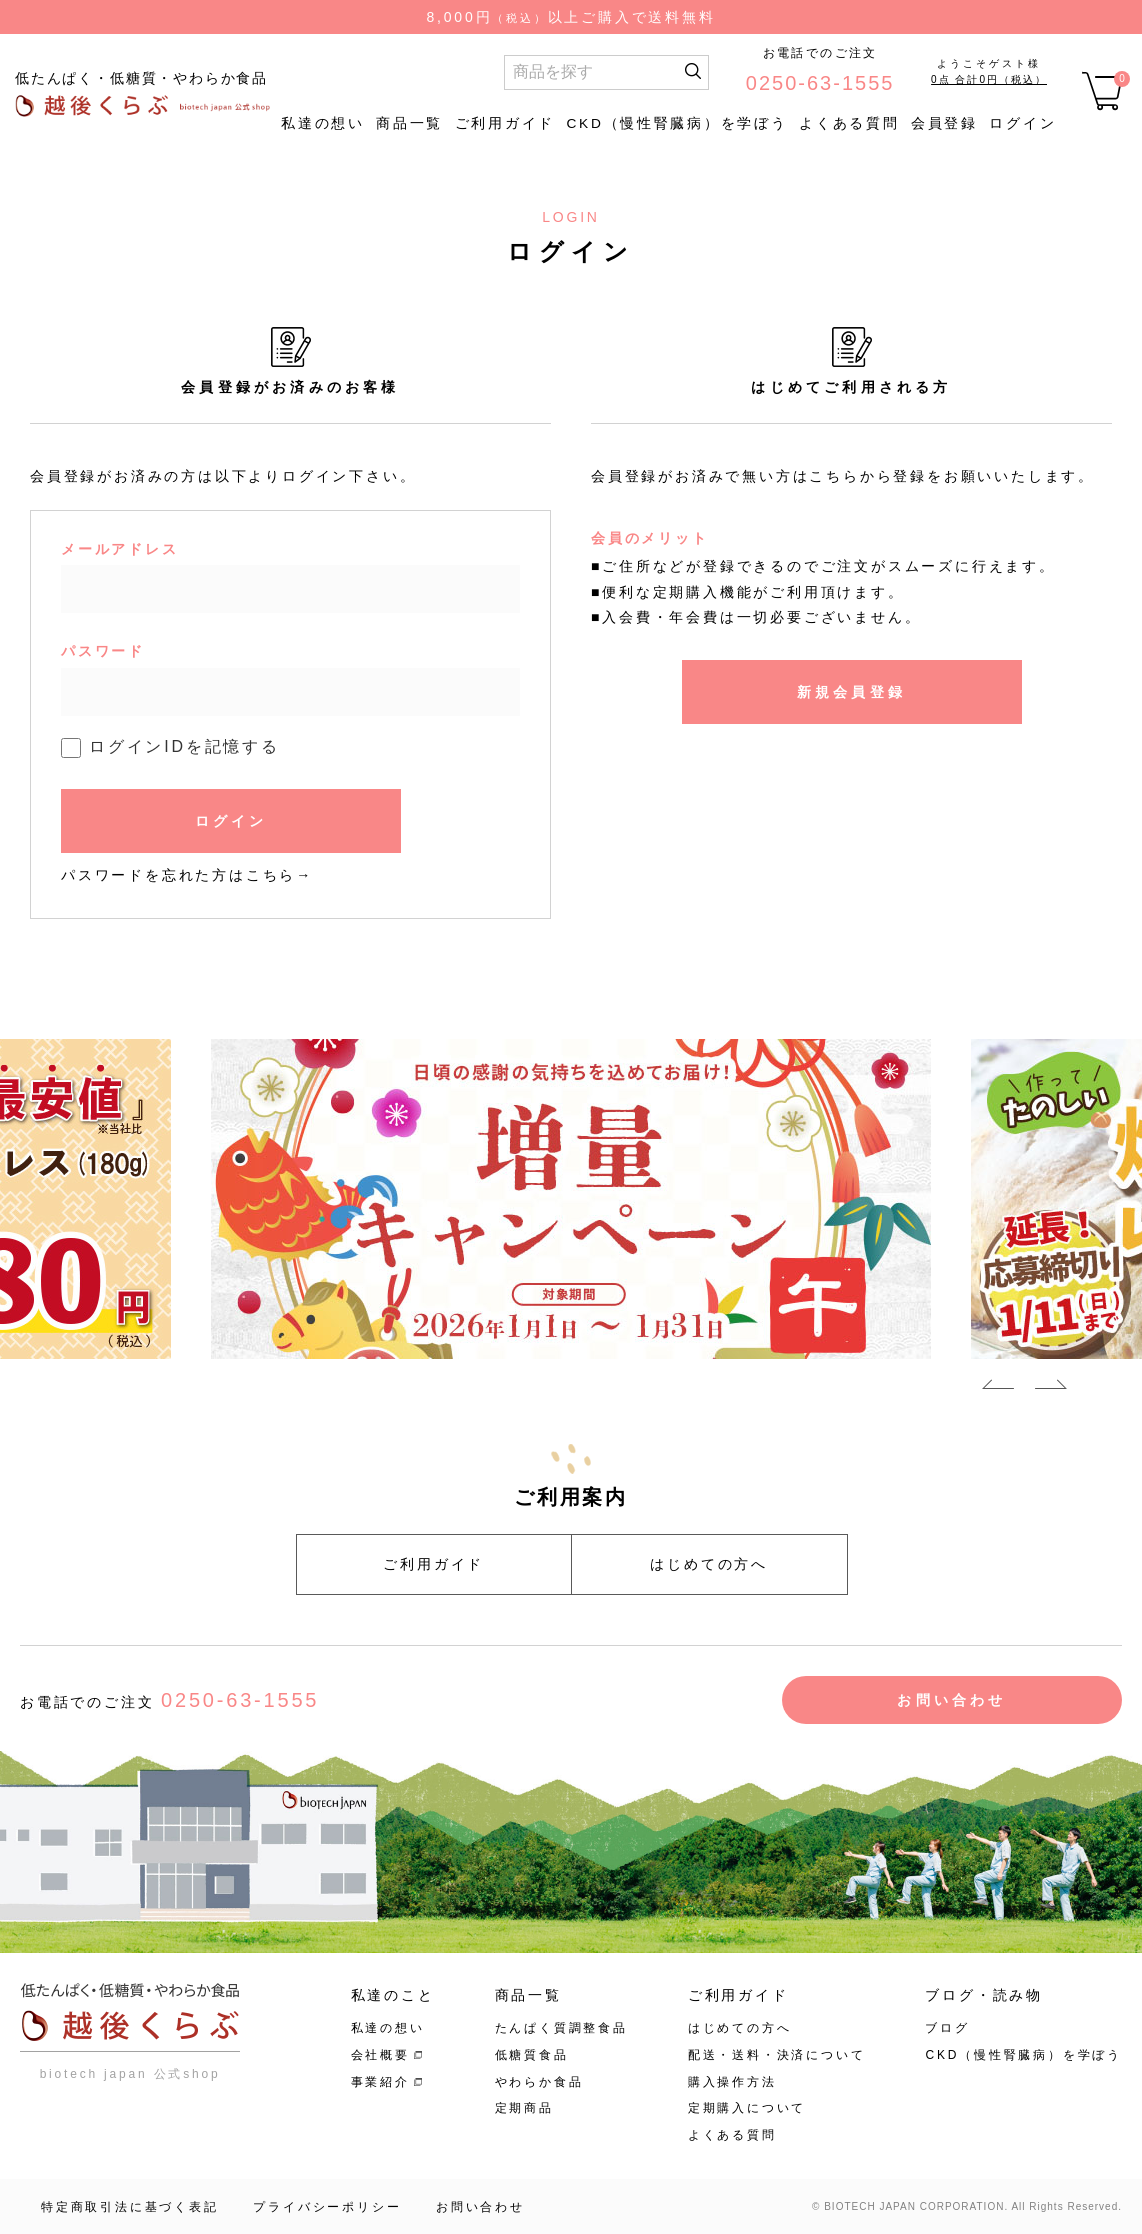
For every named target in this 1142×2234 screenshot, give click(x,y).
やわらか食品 (539, 2082)
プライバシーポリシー (327, 2207)
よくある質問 (849, 123)
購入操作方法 (732, 2082)
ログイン (1022, 123)
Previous (998, 1388)
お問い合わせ (951, 1700)
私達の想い (323, 123)
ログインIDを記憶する (184, 746)
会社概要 (380, 2055)
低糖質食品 (532, 2055)
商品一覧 (409, 123)
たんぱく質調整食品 (561, 2028)
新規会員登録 (851, 692)
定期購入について (747, 2108)
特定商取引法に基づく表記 (130, 2207)
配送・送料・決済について (777, 2055)
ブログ (947, 2028)
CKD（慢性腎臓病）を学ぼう (676, 123)
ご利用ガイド (505, 123)
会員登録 (944, 123)
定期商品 (524, 2108)
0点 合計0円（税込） (989, 79)
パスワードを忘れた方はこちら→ (187, 875)
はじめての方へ (709, 1564)
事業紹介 (380, 2082)
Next (1051, 1388)
